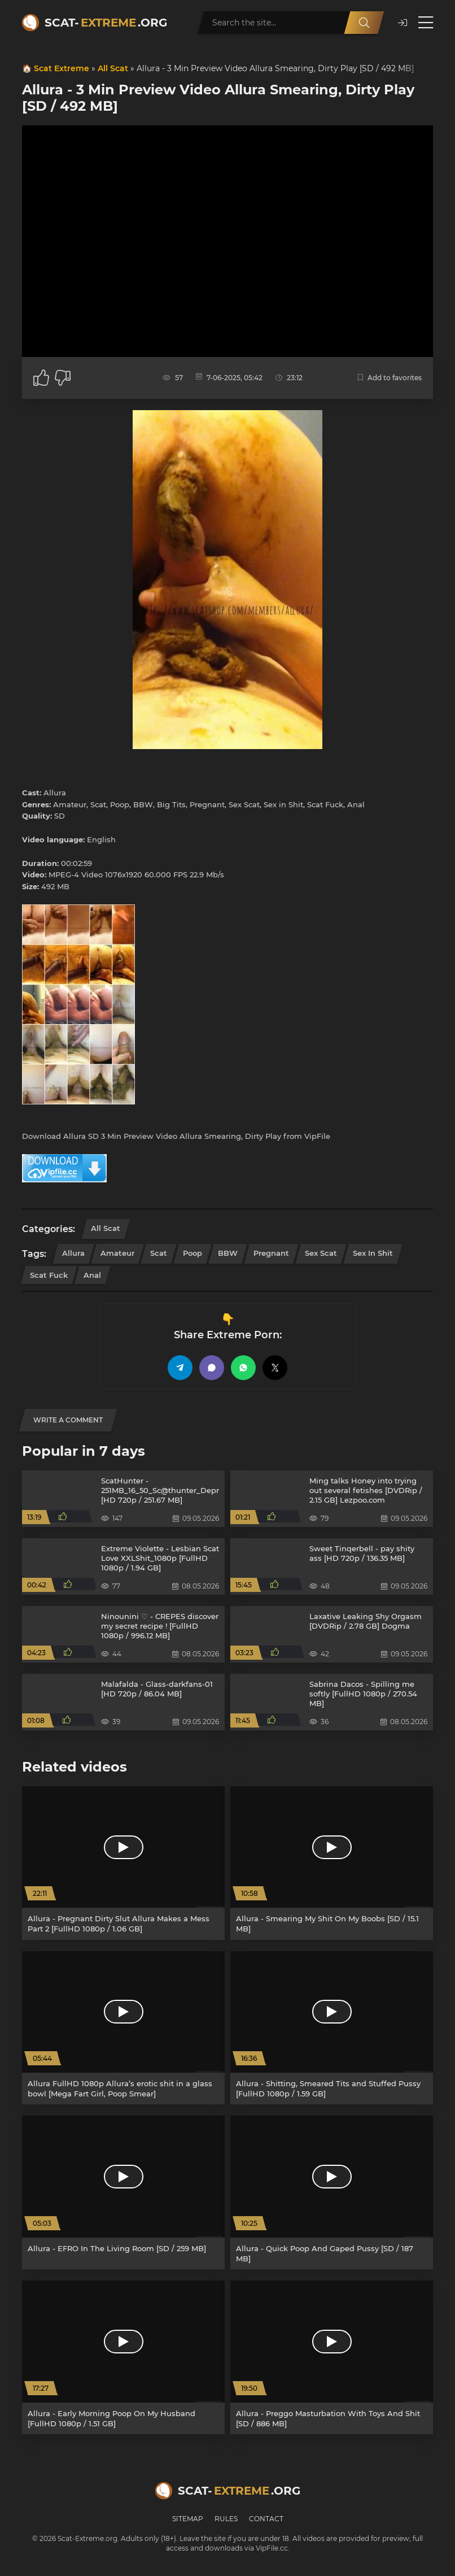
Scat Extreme (61, 68)
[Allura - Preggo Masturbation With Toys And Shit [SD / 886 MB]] (331, 2357)
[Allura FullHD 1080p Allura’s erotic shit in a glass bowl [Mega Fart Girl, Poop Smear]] (123, 2028)
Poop (192, 1252)
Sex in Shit (373, 1252)
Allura (73, 1252)
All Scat (113, 68)
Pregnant (271, 1252)
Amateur (117, 1252)
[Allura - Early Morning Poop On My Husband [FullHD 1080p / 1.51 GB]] (123, 2357)
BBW (228, 1252)
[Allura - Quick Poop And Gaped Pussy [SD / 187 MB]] (331, 2192)
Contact (266, 2518)
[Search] (364, 22)
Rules (226, 2518)
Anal (92, 1275)
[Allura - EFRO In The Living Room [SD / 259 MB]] (123, 2192)
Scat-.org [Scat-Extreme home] (106, 22)
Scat (158, 1252)
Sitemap (187, 2518)
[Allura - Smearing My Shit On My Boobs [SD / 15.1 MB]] (331, 1863)
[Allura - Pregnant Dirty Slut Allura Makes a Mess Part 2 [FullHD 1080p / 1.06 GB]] (123, 1863)
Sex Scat (321, 1252)
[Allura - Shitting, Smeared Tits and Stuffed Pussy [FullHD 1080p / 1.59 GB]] (331, 2028)
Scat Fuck (49, 1275)
